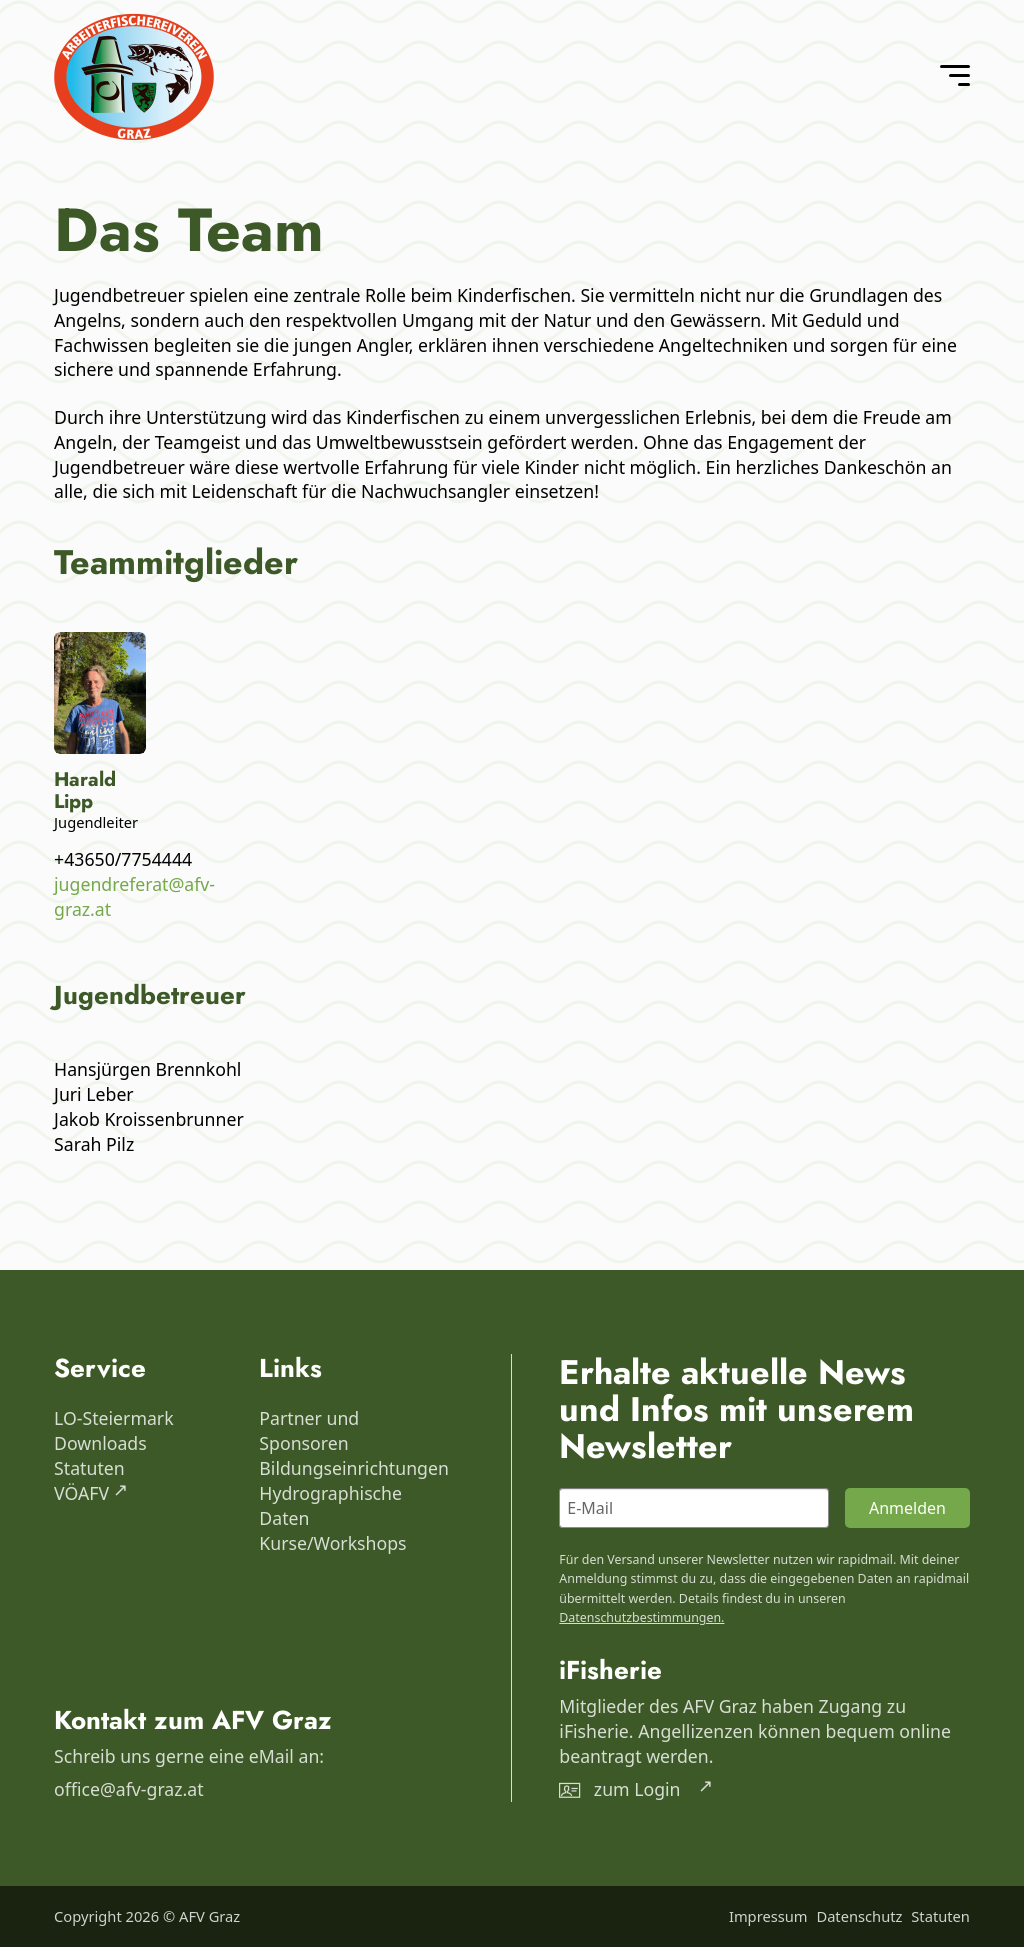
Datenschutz (859, 1916)
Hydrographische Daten (330, 1505)
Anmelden (907, 1508)
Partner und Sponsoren (309, 1430)
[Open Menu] (955, 76)
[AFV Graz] (134, 76)
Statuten (89, 1468)
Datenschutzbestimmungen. (641, 1617)
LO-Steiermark (114, 1418)
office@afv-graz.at (129, 1789)
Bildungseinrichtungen (347, 1468)
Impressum (768, 1916)
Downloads (100, 1443)
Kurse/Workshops (332, 1543)
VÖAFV (81, 1493)
